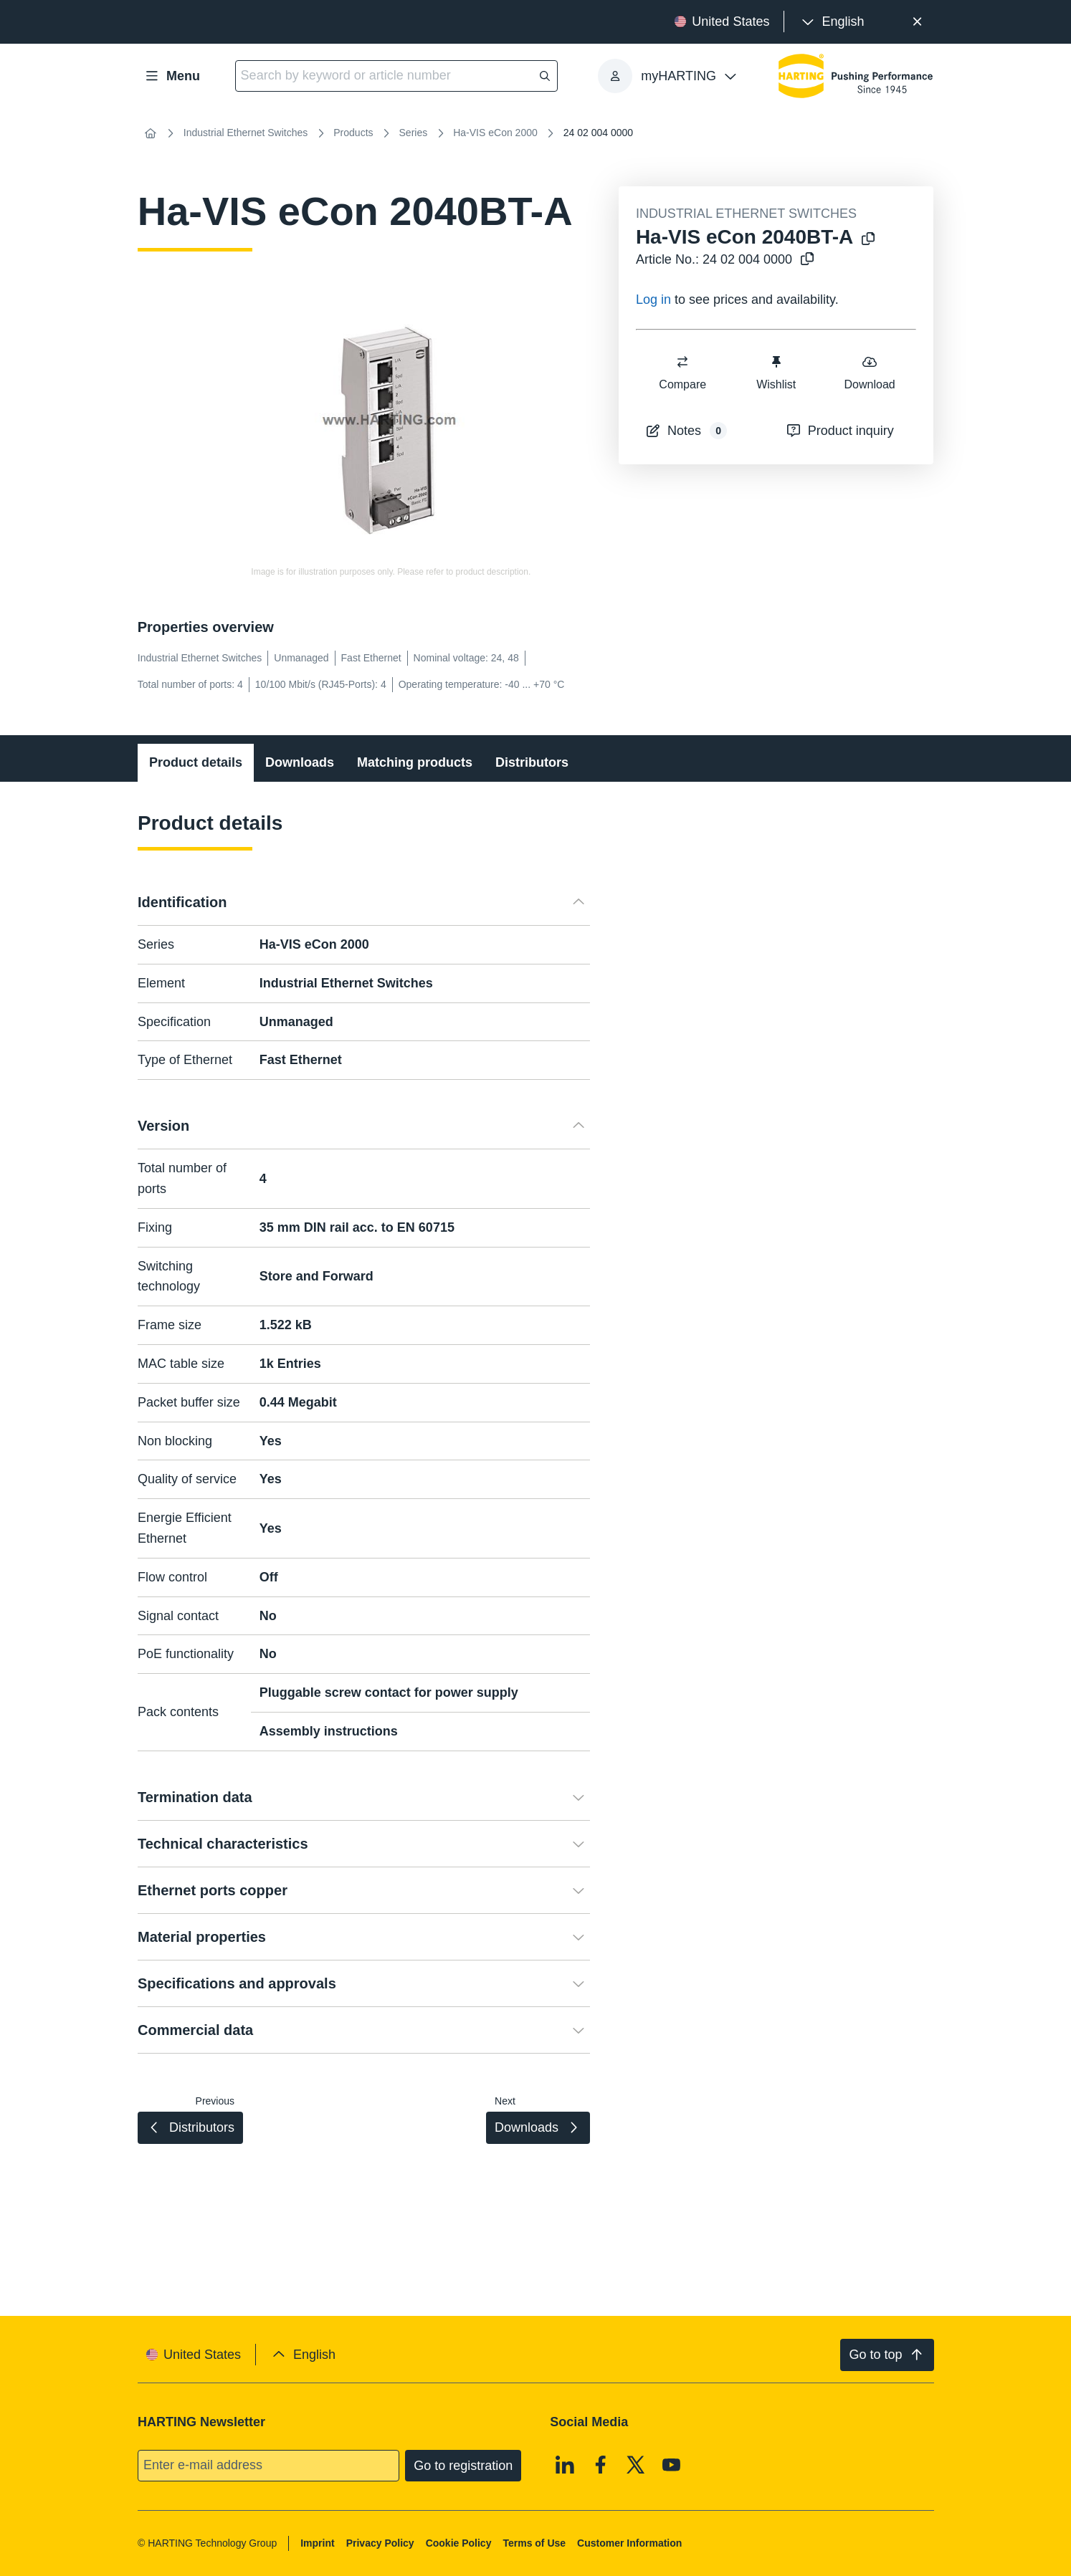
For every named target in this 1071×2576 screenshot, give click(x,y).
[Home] (150, 133)
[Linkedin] (565, 2464)
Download (869, 372)
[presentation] (831, 22)
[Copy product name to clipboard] (868, 240)
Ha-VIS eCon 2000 (495, 132)
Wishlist (776, 372)
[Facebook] (601, 2464)
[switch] (682, 362)
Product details (195, 762)
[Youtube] (672, 2464)
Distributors (531, 762)
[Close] (917, 22)
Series (413, 132)
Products (353, 132)
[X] (636, 2464)
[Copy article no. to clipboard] (807, 259)
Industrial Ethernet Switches (246, 132)
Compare (682, 372)
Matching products (414, 762)
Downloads (299, 762)
